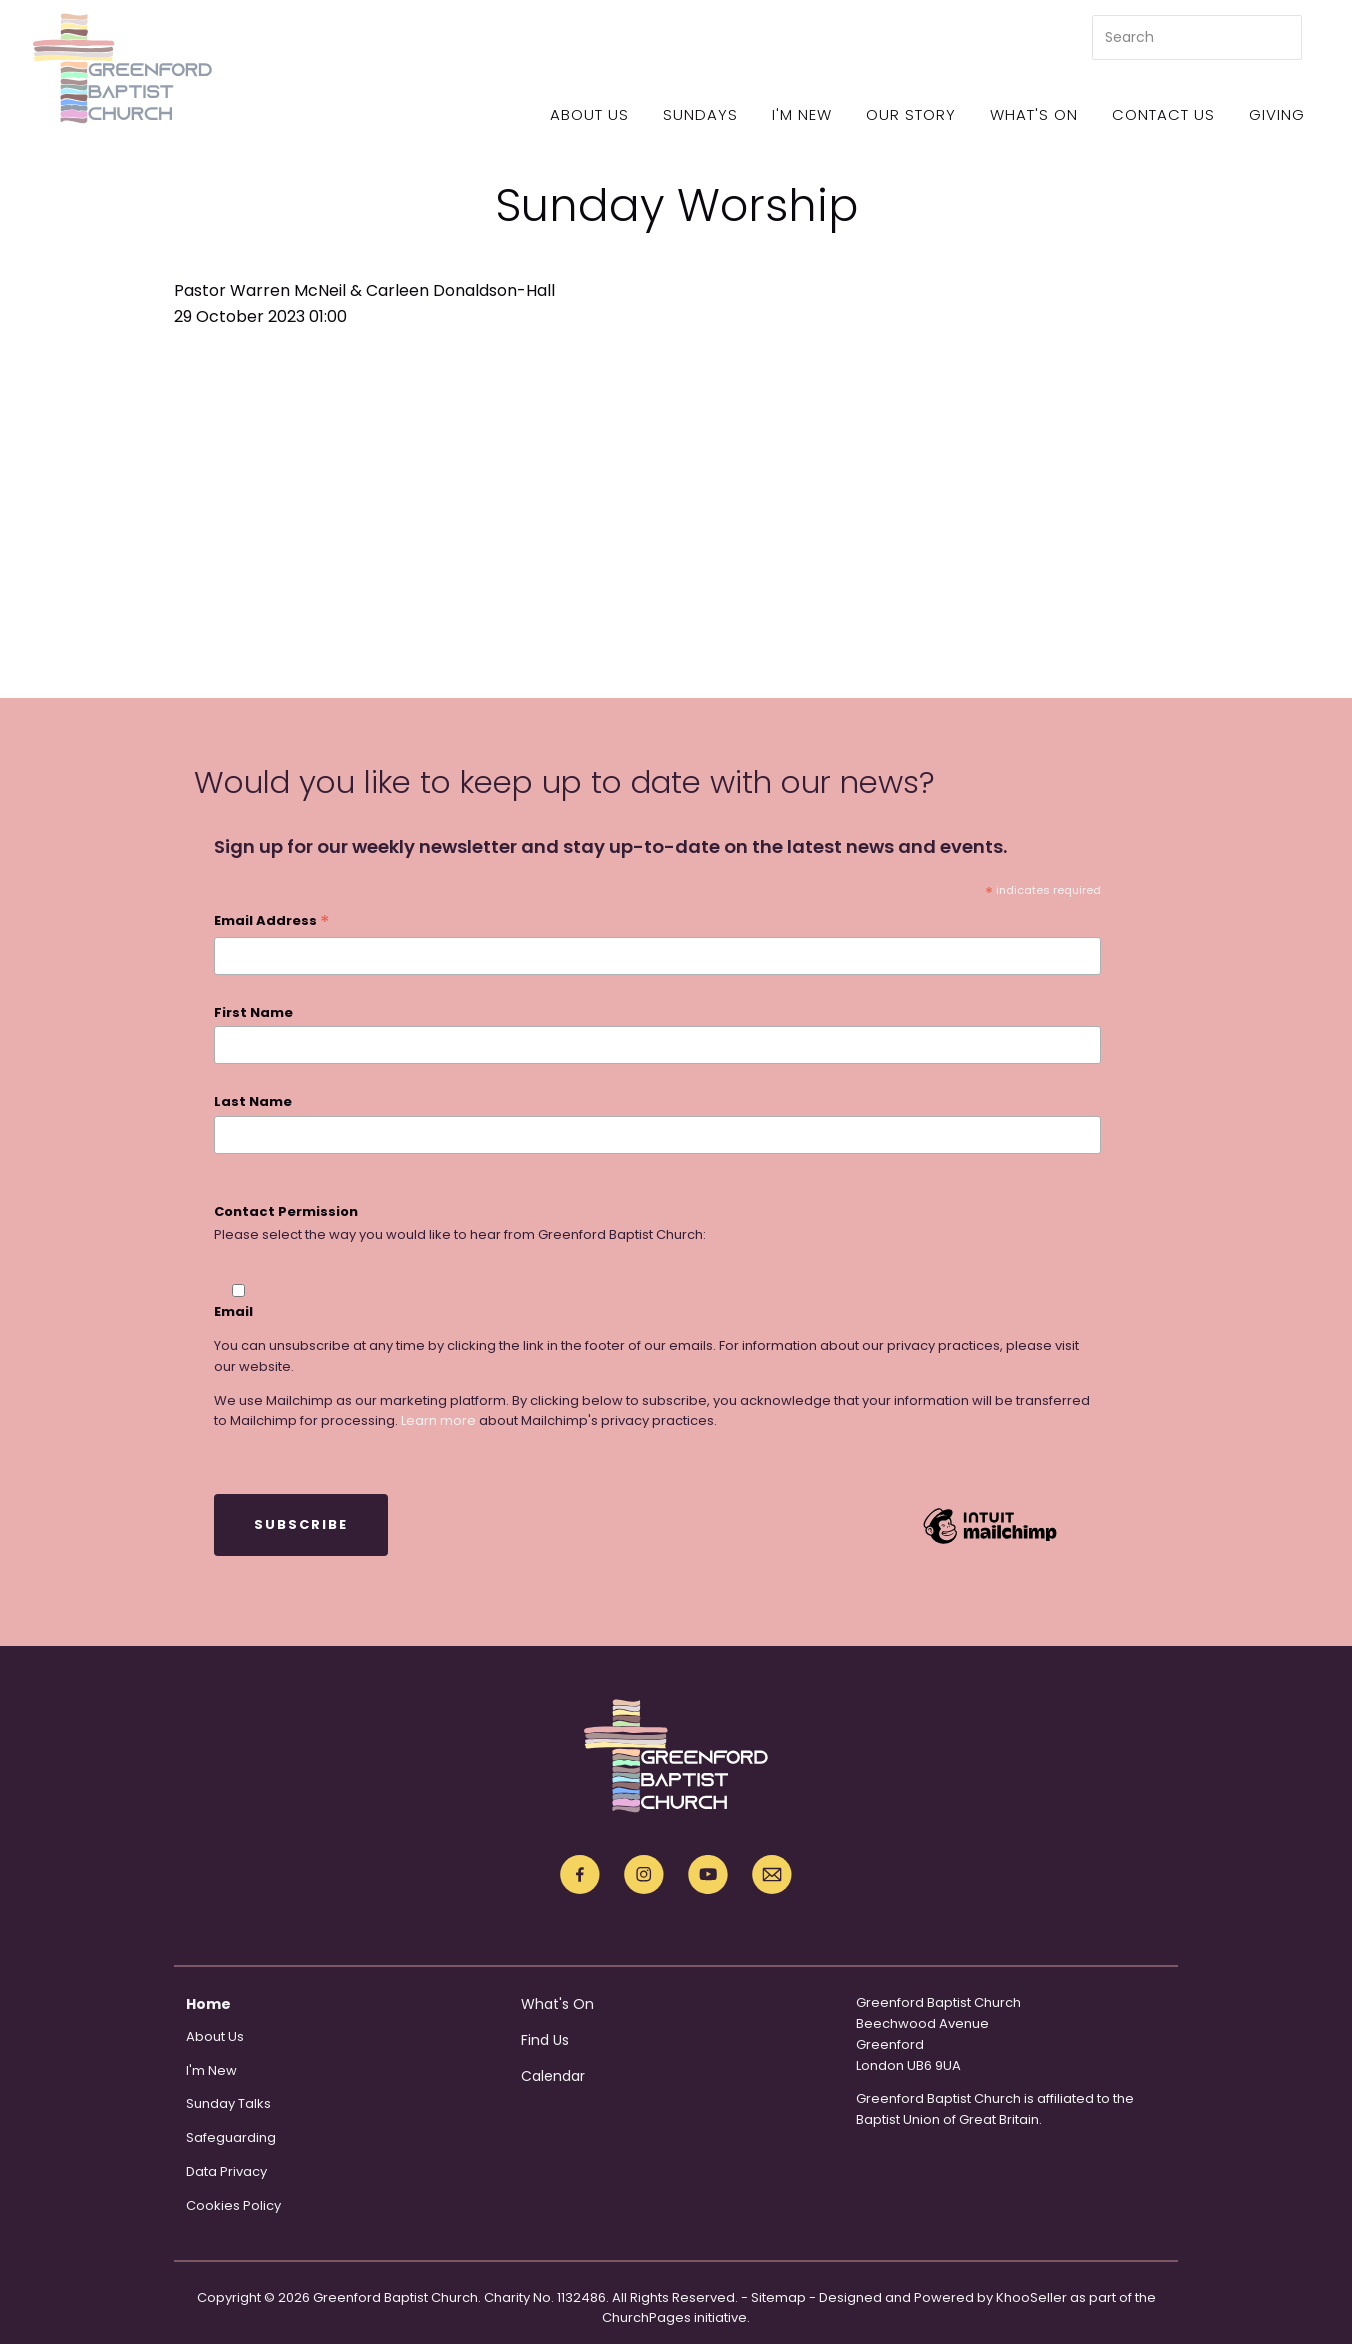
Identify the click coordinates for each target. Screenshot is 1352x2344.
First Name (253, 1012)
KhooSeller (1031, 2297)
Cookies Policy (233, 2205)
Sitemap (778, 2297)
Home (208, 2004)
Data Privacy (226, 2171)
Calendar (553, 2076)
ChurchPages (646, 2317)
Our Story (911, 114)
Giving (1277, 114)
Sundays (700, 114)
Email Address (271, 922)
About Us (589, 114)
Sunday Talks (228, 2103)
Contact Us (1163, 114)
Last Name (253, 1101)
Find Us (545, 2040)
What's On (1034, 114)
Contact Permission (286, 1211)
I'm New (802, 114)
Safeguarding (231, 2137)
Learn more (438, 1420)
